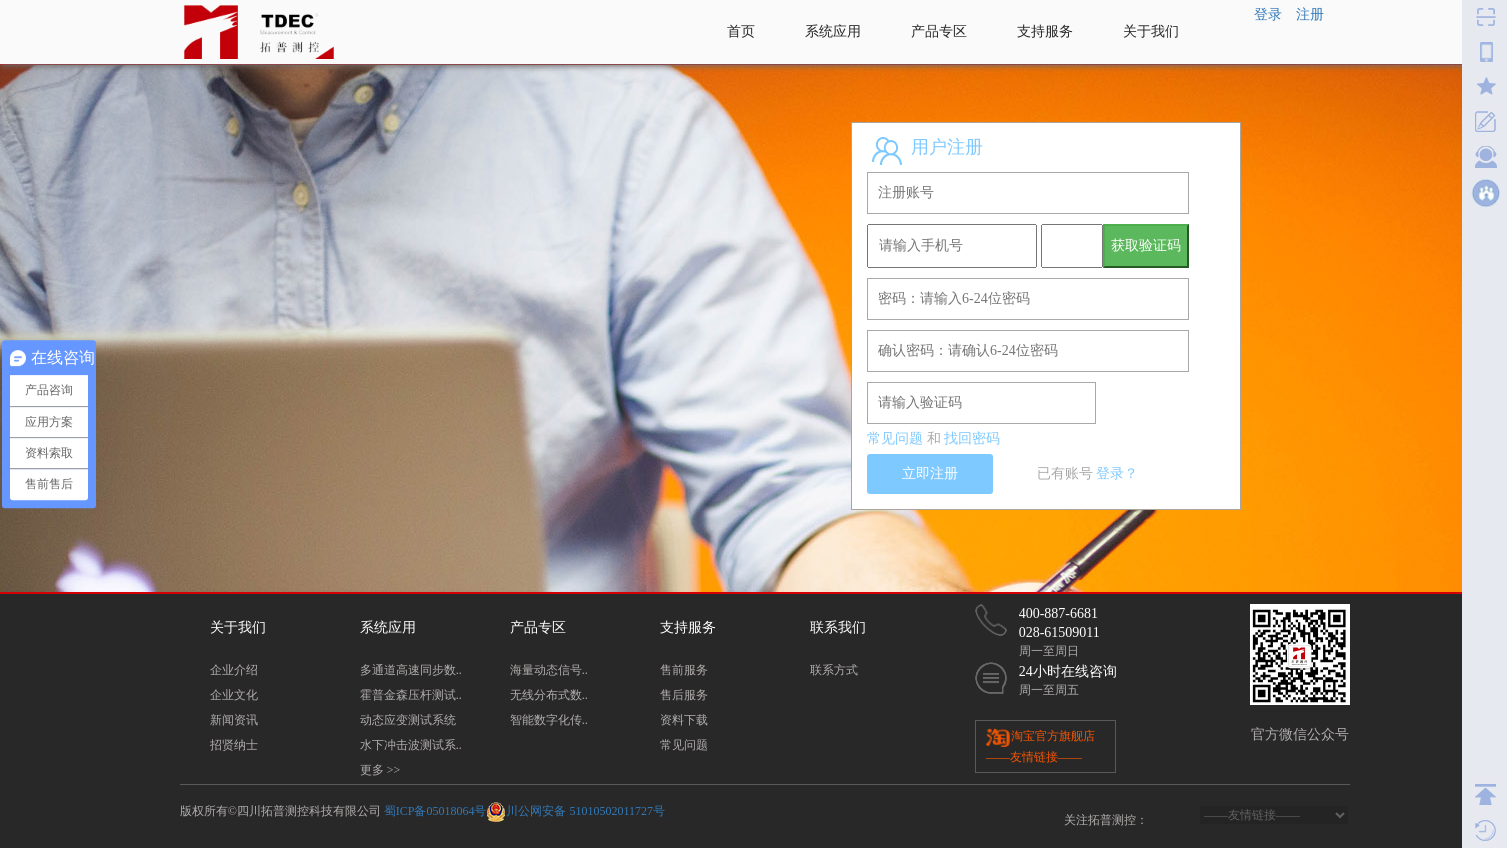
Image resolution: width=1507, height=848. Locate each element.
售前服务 (684, 670)
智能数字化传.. (549, 720)
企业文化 (234, 695)
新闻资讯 (234, 720)
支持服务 (1045, 31)
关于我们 (1151, 31)
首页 (741, 31)
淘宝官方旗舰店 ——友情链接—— (1040, 746)
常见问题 (895, 438)
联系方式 (834, 670)
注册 (1310, 14)
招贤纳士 (234, 745)
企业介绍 (234, 670)
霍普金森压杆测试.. (411, 695)
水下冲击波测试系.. (411, 745)
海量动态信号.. (549, 670)
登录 (1268, 14)
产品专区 (939, 31)
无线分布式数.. (549, 695)
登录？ (1117, 473)
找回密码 (972, 438)
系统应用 (833, 31)
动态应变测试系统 (408, 720)
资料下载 (684, 720)
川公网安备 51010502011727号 (585, 811)
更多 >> (380, 770)
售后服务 (684, 695)
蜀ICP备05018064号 (435, 811)
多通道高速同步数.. (411, 670)
